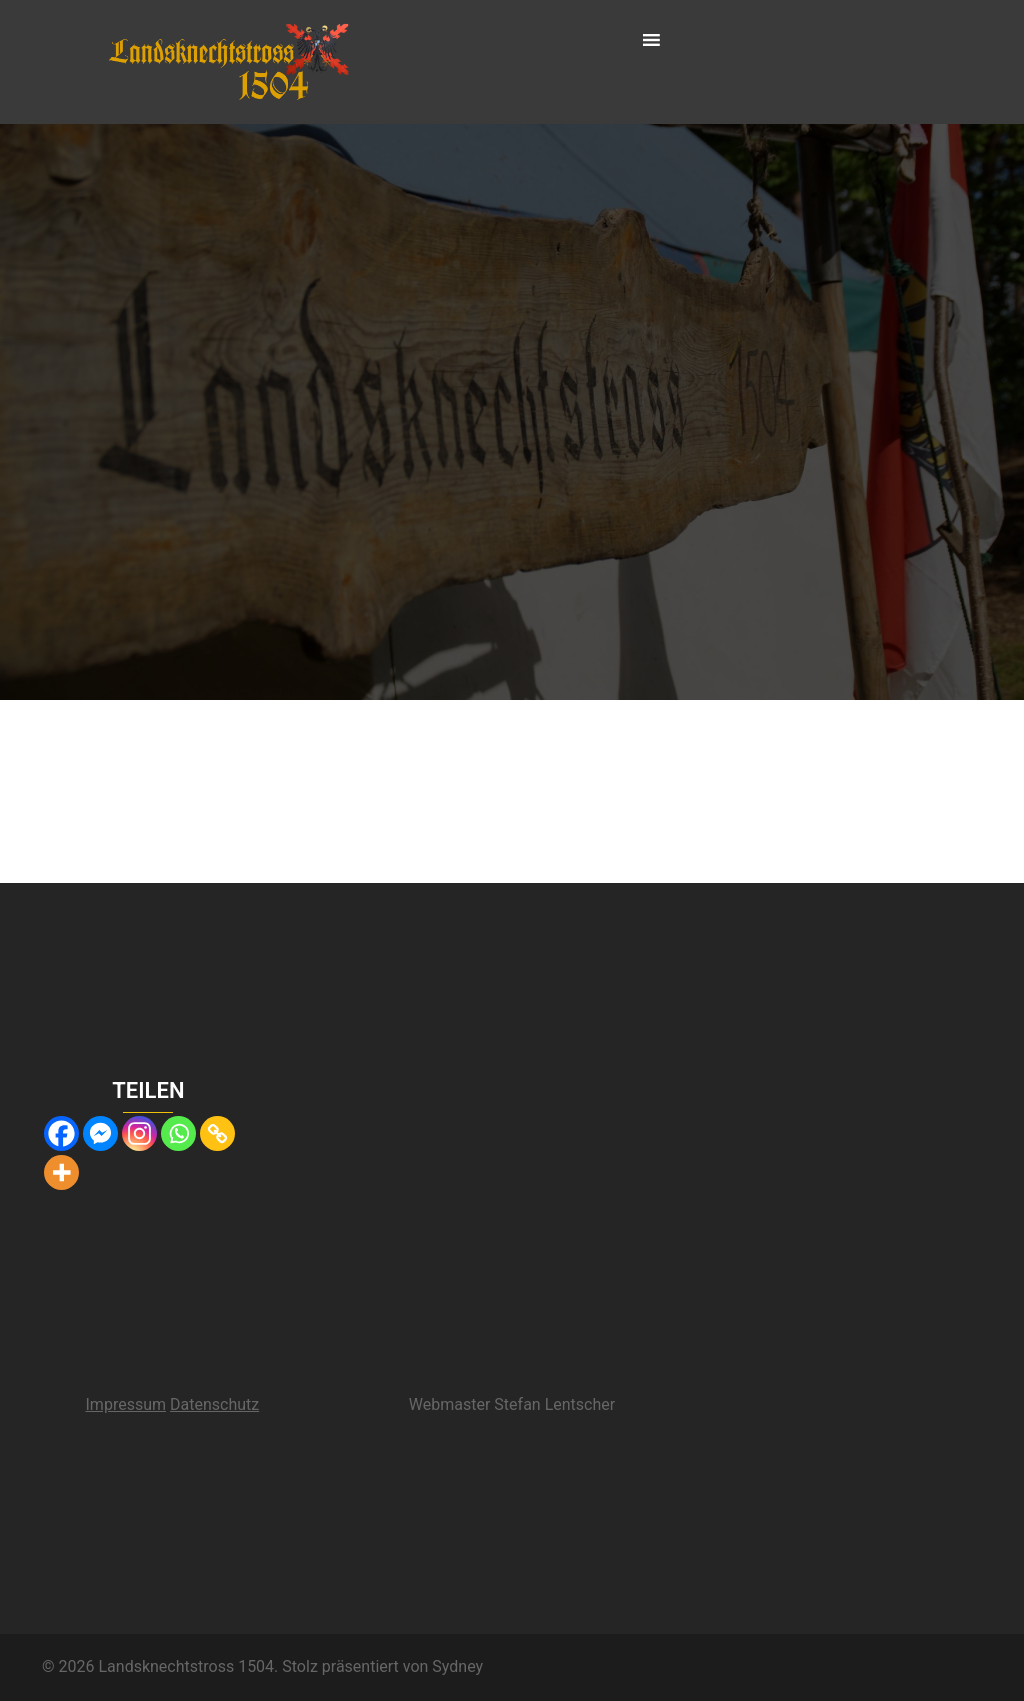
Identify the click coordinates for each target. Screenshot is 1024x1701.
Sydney (457, 1666)
